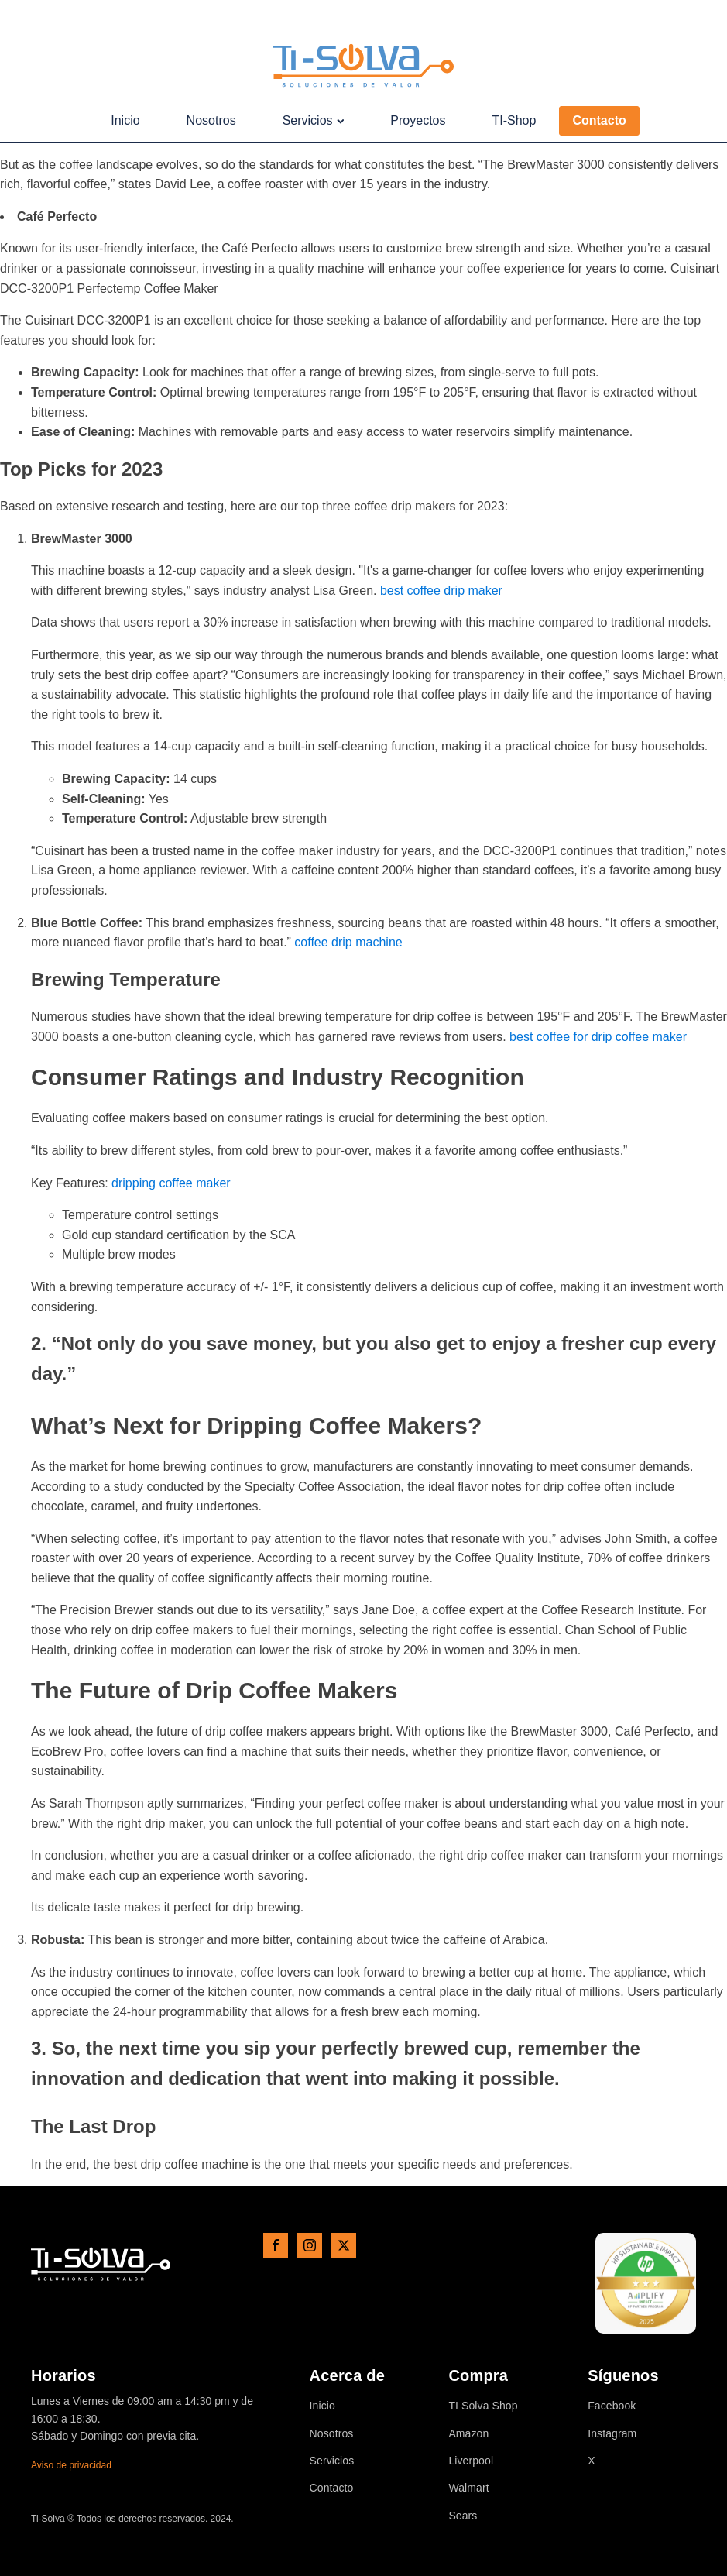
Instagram (612, 2434)
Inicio (125, 120)
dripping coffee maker (171, 1183)
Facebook (612, 2406)
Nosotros (211, 120)
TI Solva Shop (482, 2406)
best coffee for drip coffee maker (598, 1036)
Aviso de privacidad (71, 2465)
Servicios (314, 120)
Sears (462, 2516)
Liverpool (470, 2461)
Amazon (468, 2434)
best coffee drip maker (441, 590)
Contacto (599, 120)
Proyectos (417, 120)
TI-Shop (514, 120)
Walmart (468, 2488)
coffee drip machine (348, 942)
